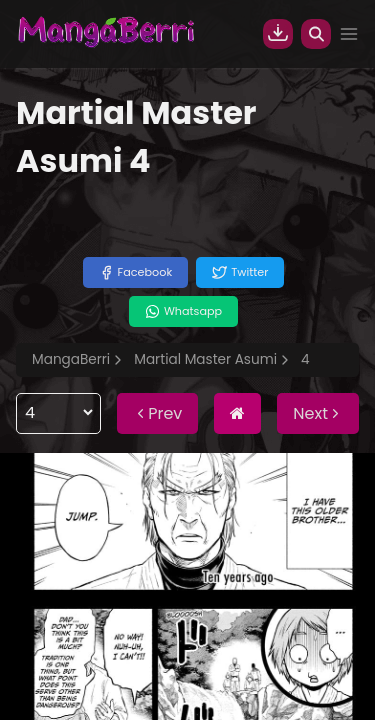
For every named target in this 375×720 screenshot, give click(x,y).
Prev (157, 413)
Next (318, 413)
